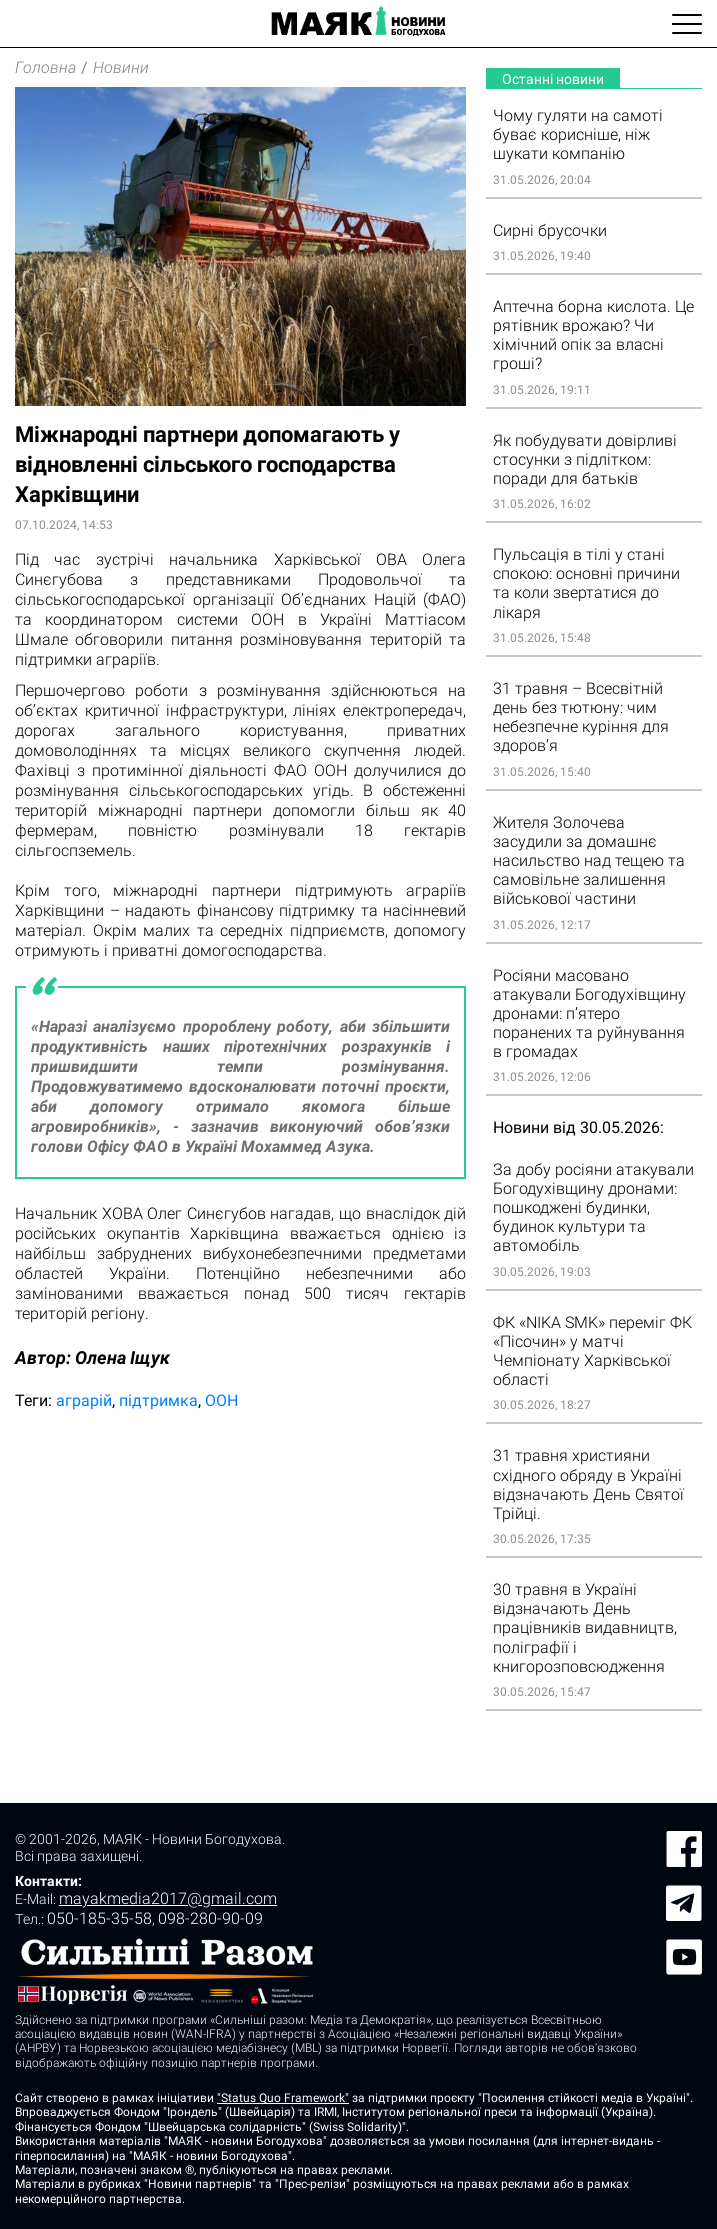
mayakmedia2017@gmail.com (168, 1898)
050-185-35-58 (99, 1918)
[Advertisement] (240, 1582)
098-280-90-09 (210, 1918)
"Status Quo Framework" (283, 2098)
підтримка (158, 1400)
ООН (221, 1400)
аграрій (84, 1400)
